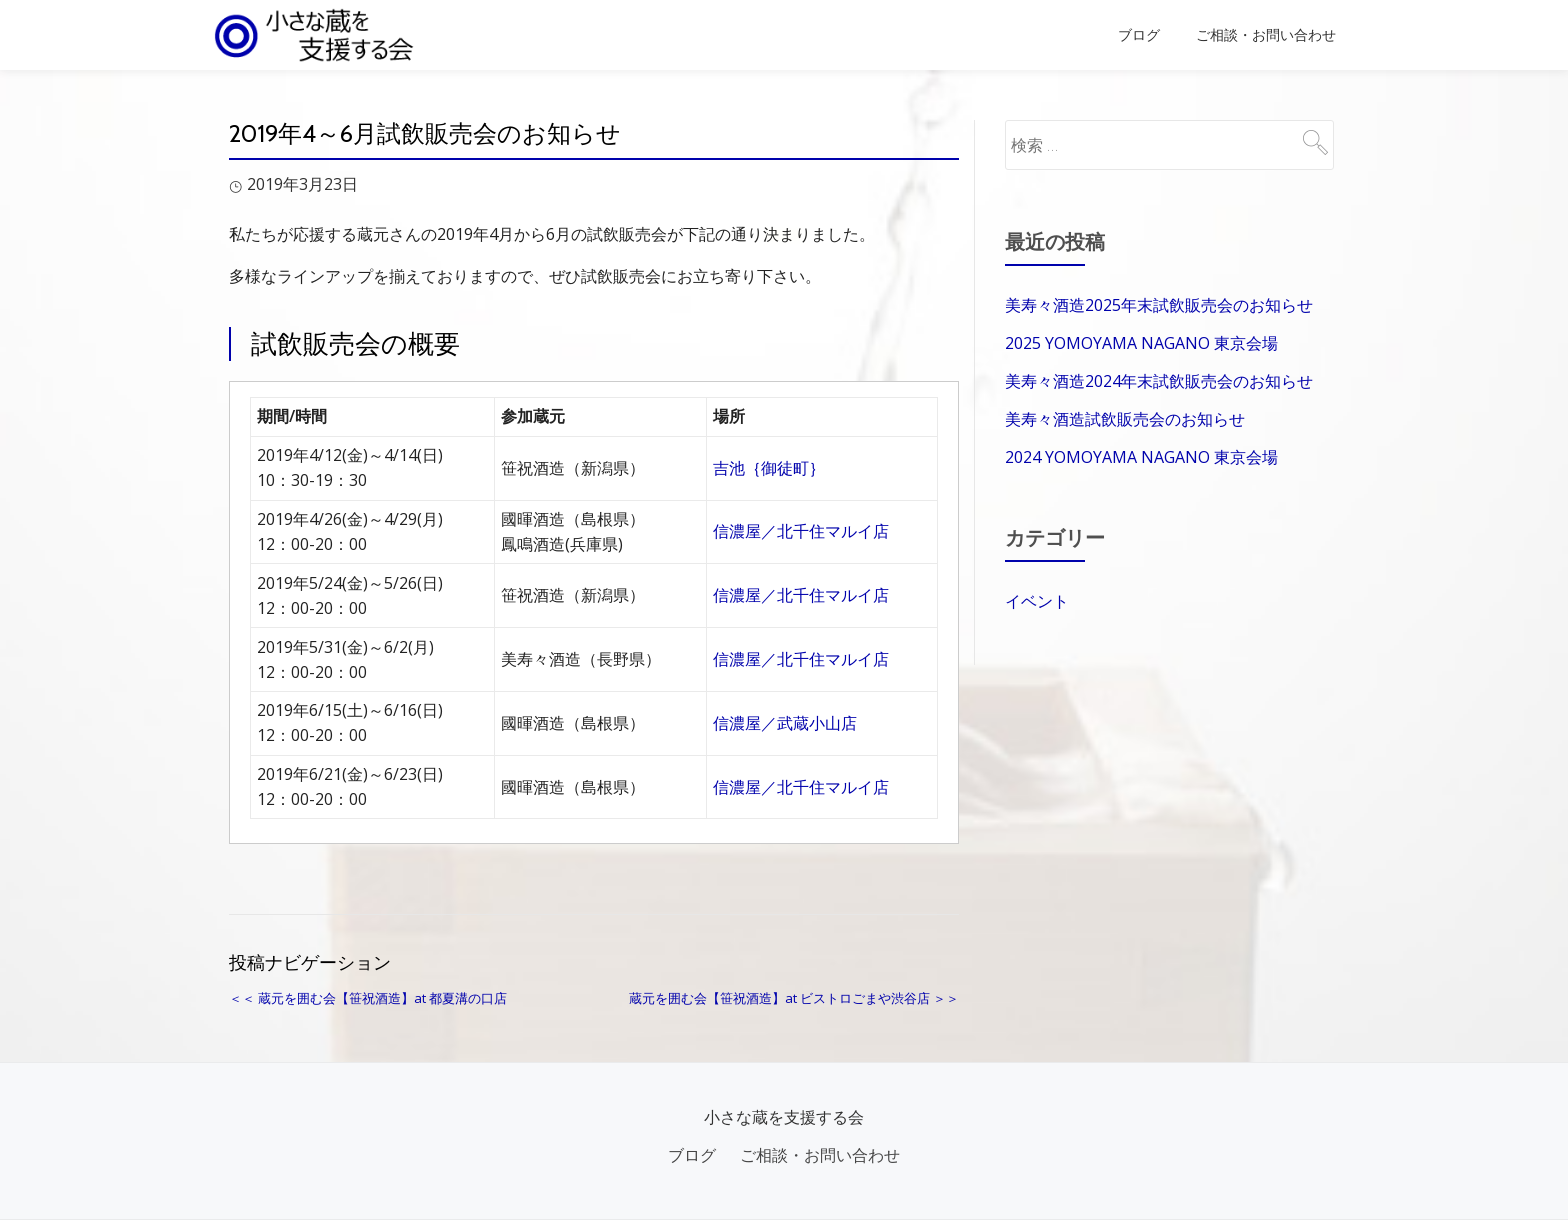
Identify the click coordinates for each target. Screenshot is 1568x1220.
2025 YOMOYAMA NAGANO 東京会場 (1141, 343)
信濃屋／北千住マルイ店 (801, 531)
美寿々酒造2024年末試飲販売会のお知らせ (1159, 381)
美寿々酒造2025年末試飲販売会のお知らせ (1159, 305)
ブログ (1139, 34)
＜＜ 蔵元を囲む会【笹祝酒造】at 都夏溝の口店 (368, 998)
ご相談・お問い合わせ (1266, 34)
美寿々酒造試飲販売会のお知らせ (1125, 419)
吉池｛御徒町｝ (769, 468)
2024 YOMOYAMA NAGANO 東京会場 (1141, 457)
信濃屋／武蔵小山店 (785, 723)
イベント (1037, 601)
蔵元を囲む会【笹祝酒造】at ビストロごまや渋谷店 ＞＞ (794, 998)
